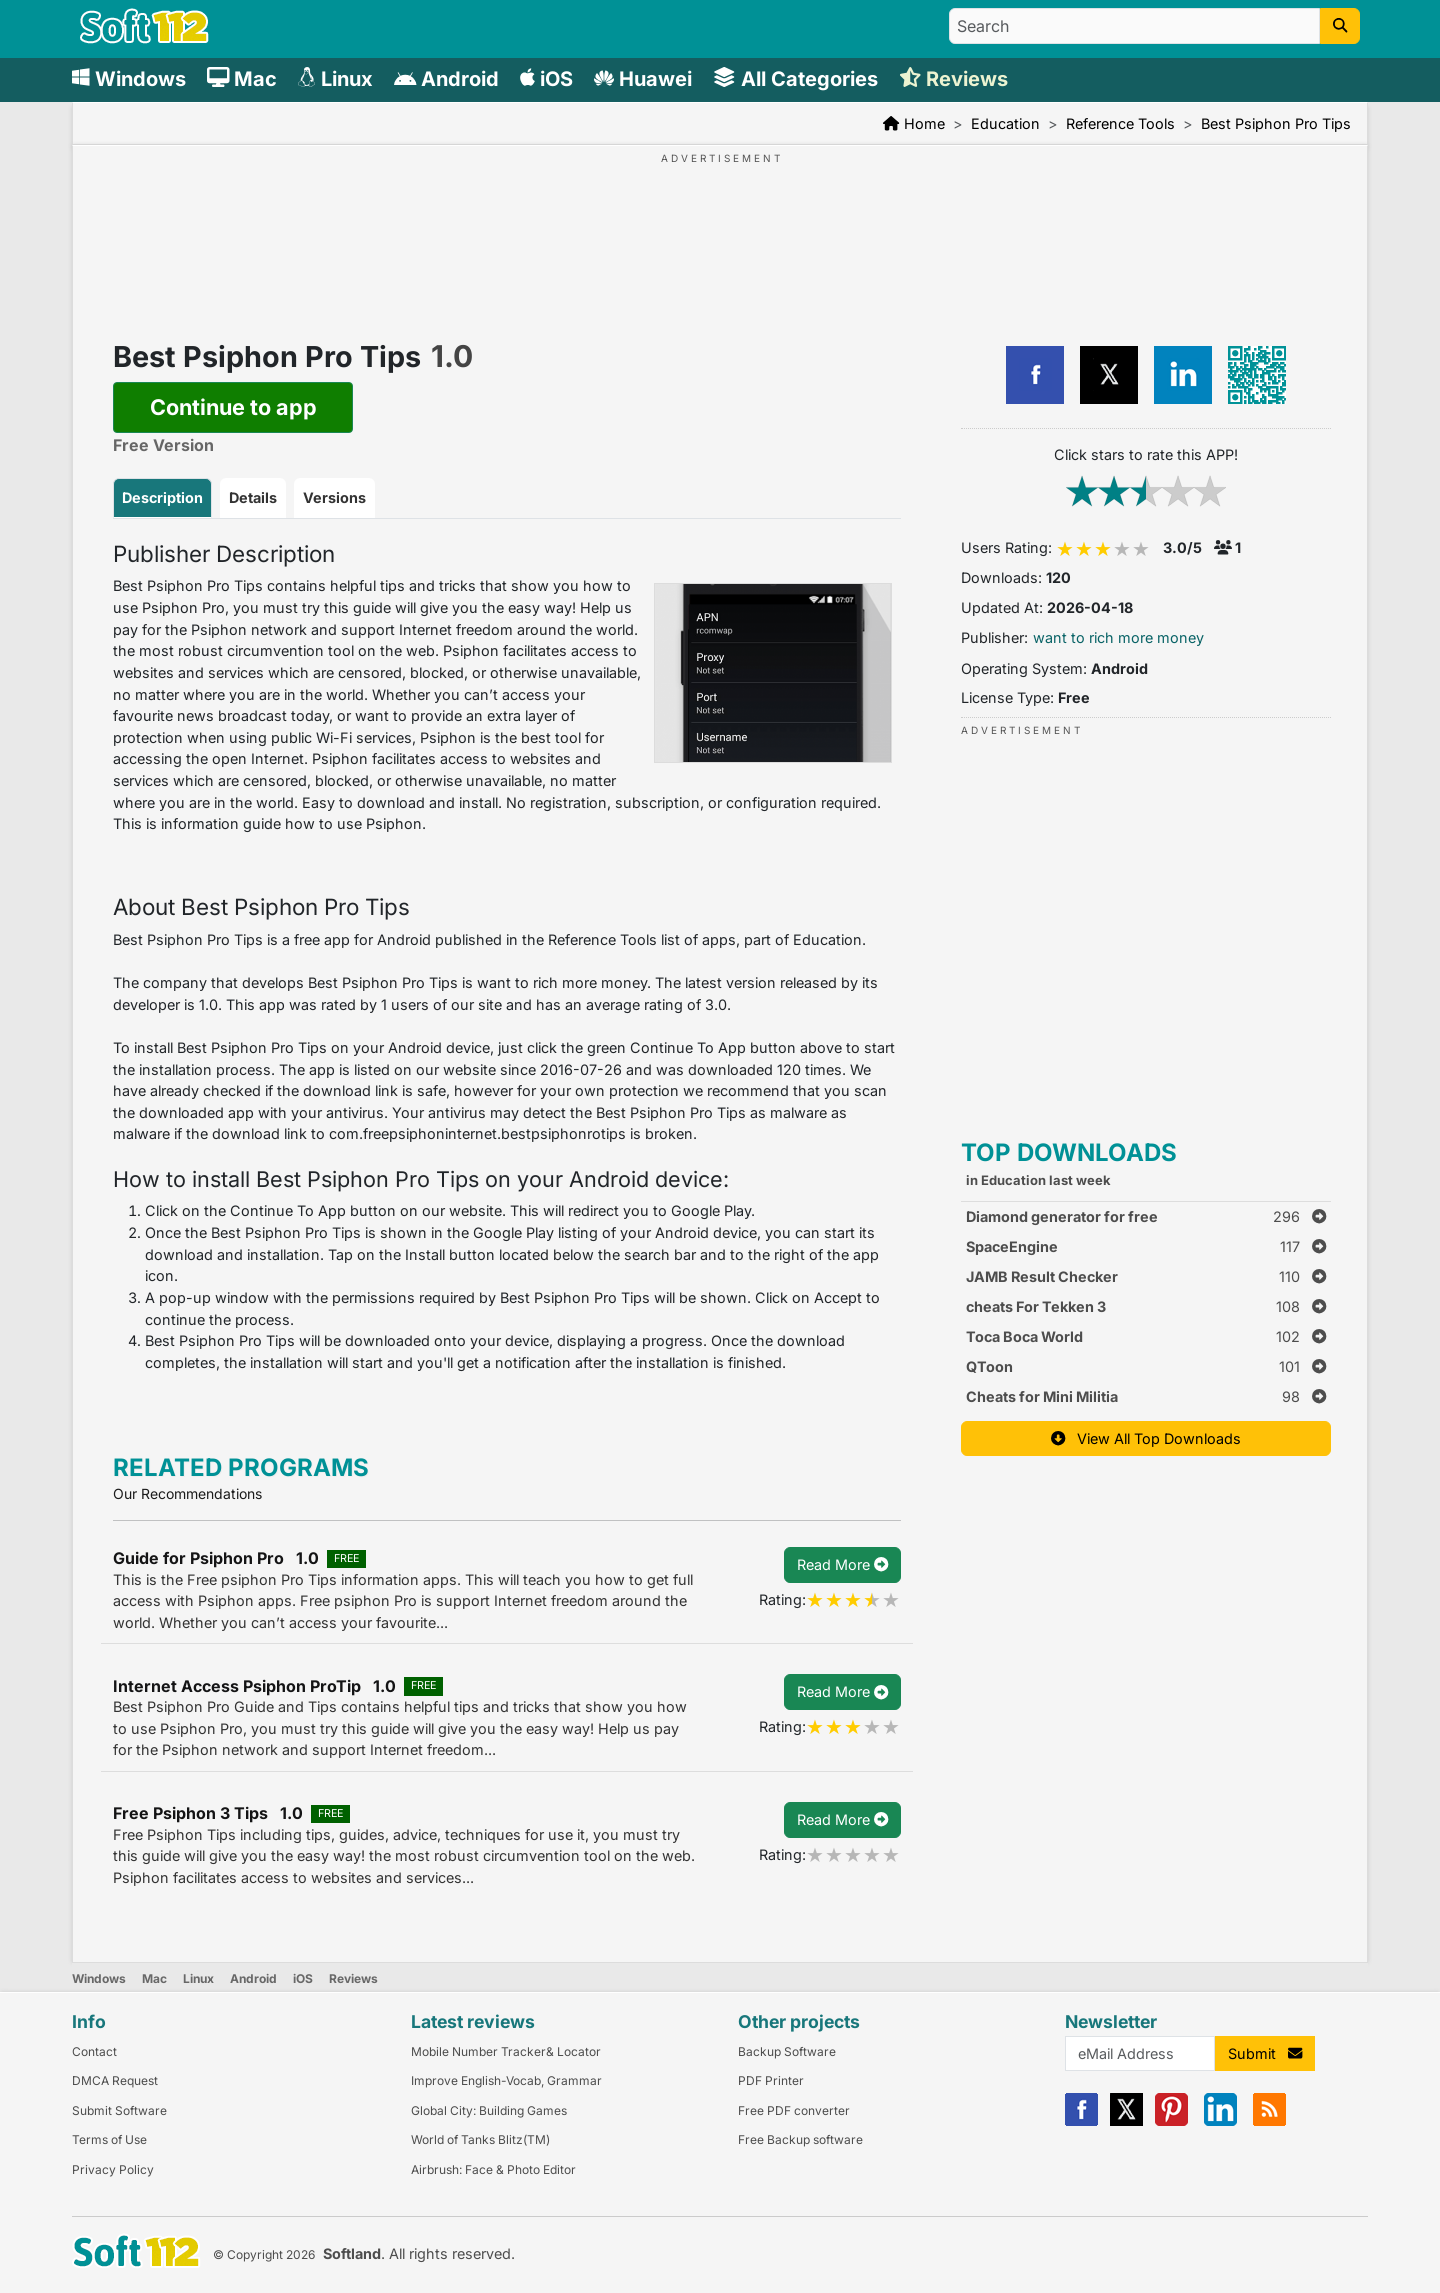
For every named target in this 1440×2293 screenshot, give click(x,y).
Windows (99, 1978)
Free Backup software (800, 2139)
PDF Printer (771, 2080)
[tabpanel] (507, 957)
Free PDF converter (794, 2110)
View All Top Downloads (1146, 1438)
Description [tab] (162, 497)
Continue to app (233, 407)
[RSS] (1269, 2121)
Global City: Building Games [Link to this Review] (489, 2110)
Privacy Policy (113, 2169)
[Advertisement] (720, 228)
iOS (303, 1978)
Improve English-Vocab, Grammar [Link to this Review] (506, 2080)
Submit (1265, 2053)
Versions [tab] (334, 497)
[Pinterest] (1171, 2121)
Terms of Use (109, 2139)
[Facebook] (1081, 2121)
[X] (1126, 2121)
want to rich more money (1118, 637)
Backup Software (787, 2051)
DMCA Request (115, 2080)
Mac (154, 1978)
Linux (198, 1978)
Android (253, 1978)
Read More (842, 1564)
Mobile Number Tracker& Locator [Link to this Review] (506, 2051)
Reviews (353, 1978)
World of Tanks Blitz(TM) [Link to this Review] (480, 2139)
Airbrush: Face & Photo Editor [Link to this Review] (493, 2169)
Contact (94, 2051)
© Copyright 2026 (264, 2254)
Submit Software (119, 2110)
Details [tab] (253, 497)
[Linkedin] (1220, 2121)
